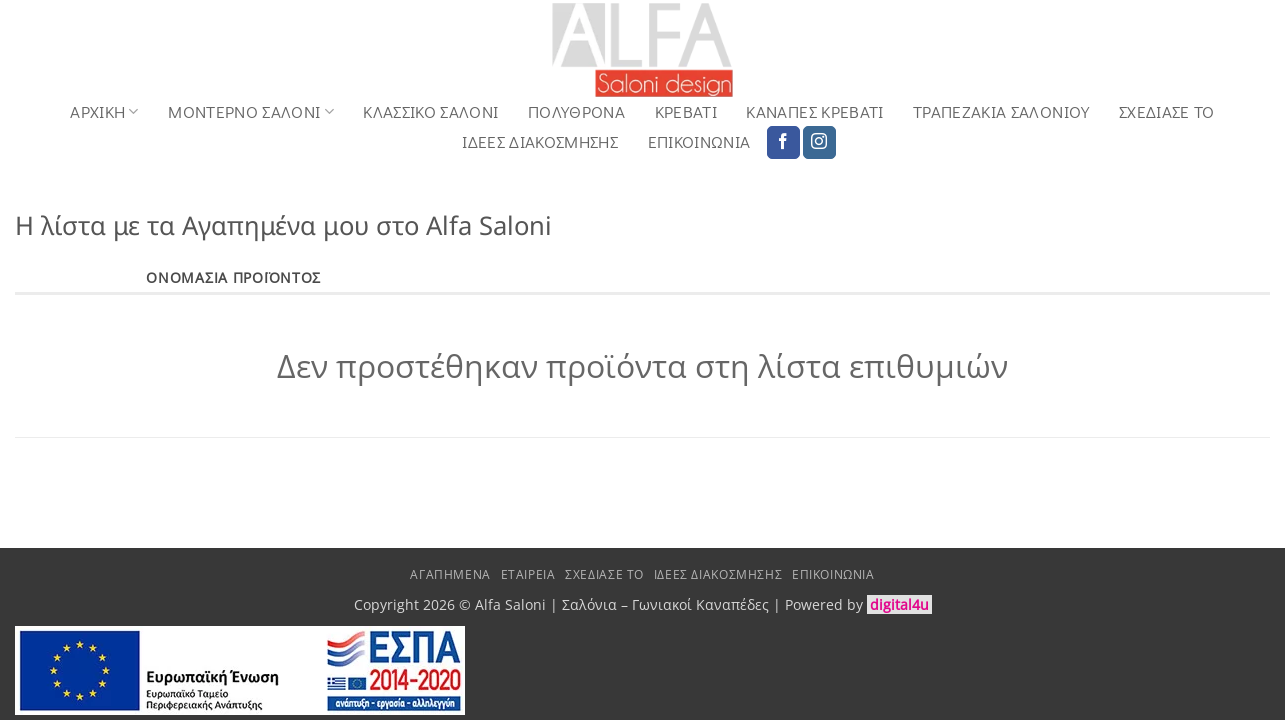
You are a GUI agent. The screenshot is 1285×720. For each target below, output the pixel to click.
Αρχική (104, 111)
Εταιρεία (528, 574)
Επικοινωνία (699, 142)
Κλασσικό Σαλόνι (430, 112)
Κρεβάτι (686, 112)
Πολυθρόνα (576, 112)
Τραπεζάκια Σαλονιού (1001, 112)
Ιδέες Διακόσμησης (540, 142)
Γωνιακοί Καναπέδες (700, 604)
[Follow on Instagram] (819, 143)
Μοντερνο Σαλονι (251, 111)
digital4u (899, 604)
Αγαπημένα (450, 574)
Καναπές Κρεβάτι (814, 112)
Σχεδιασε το (1167, 112)
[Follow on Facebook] (783, 143)
